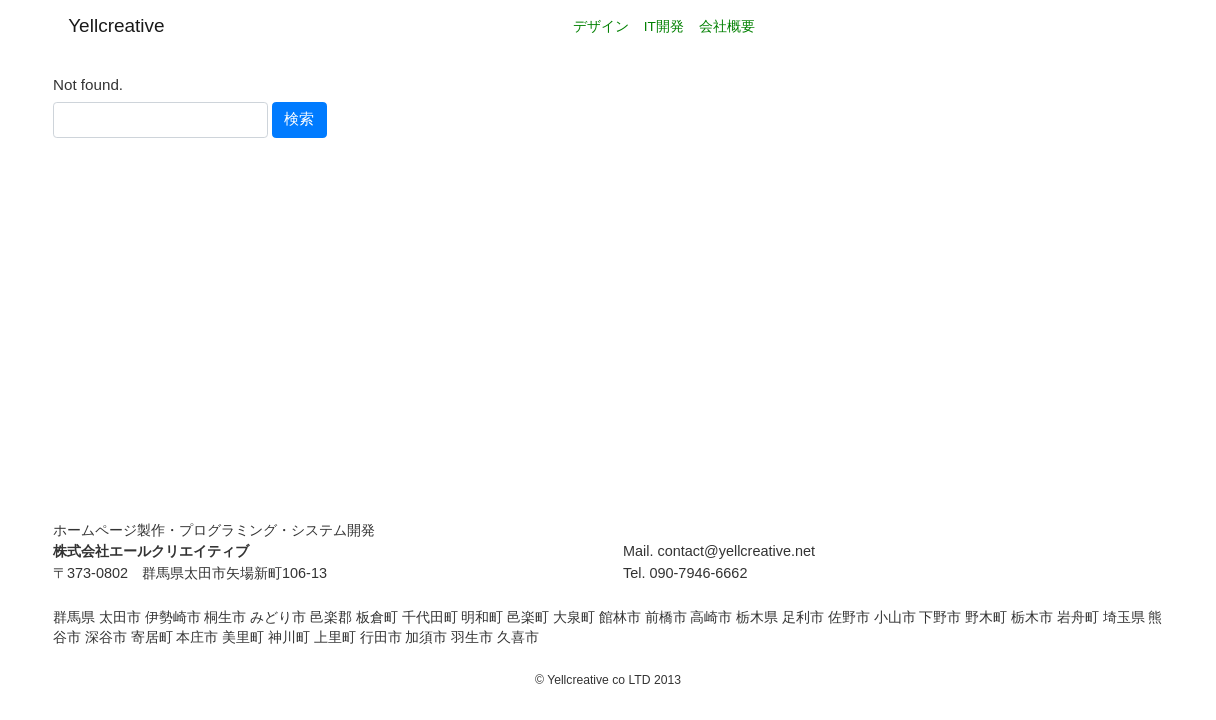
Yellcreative (116, 25)
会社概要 (727, 26)
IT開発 (664, 26)
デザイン (601, 26)
